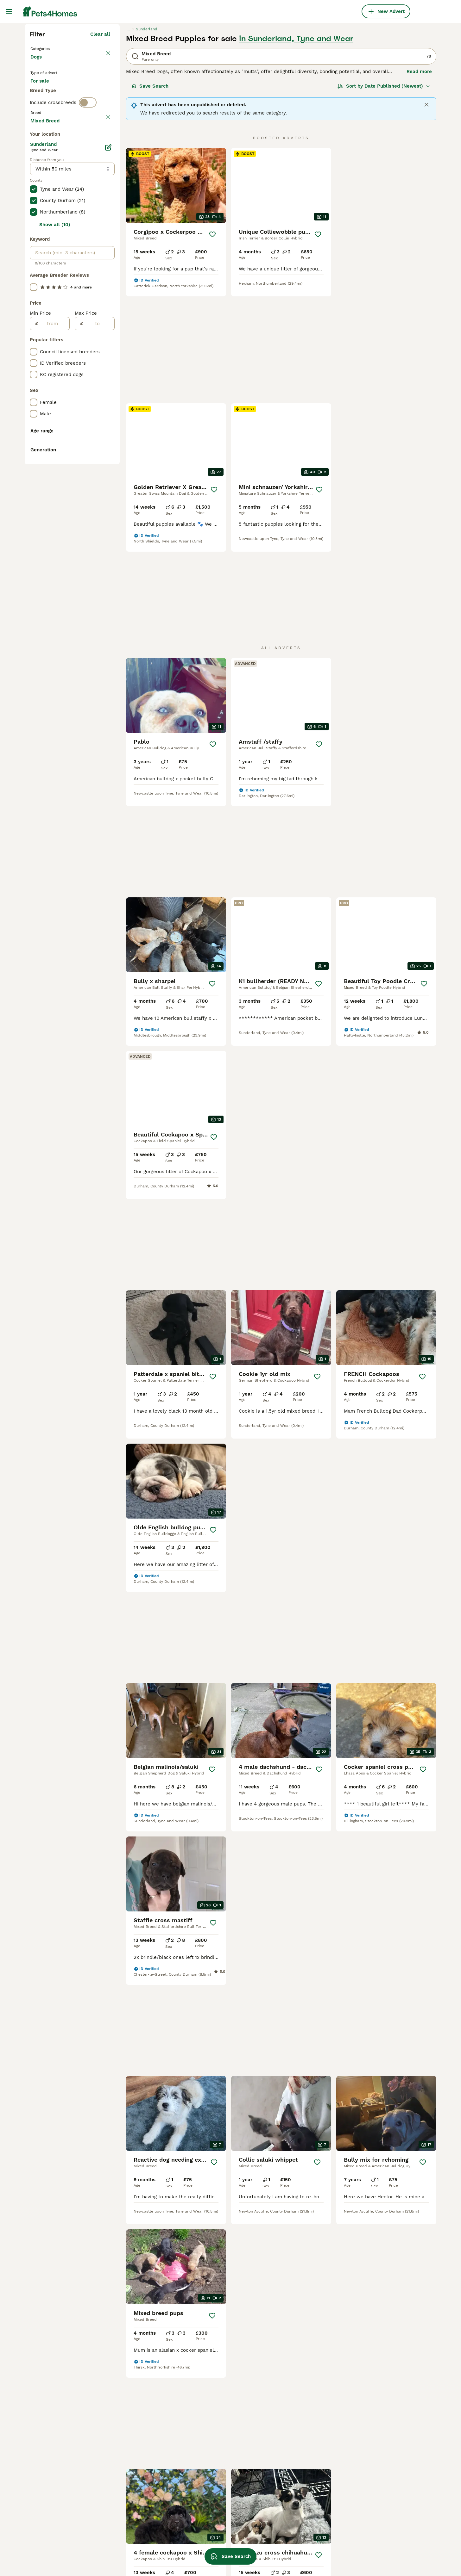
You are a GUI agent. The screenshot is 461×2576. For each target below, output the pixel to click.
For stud (44, 221)
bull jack (202, 2450)
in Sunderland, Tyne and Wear (296, 152)
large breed (287, 2461)
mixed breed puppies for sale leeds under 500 (63, 2547)
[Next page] (318, 2015)
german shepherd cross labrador (230, 2541)
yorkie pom (368, 2541)
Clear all (100, 148)
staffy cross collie (132, 2468)
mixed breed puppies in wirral (64, 2456)
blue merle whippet (378, 2473)
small (198, 2439)
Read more (419, 185)
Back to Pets (46, 162)
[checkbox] (33, 288)
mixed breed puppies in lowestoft (57, 2529)
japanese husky (292, 2496)
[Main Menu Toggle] (9, 11)
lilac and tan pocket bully (222, 2530)
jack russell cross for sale (222, 2461)
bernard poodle (291, 2439)
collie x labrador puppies (140, 2490)
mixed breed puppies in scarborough (57, 2471)
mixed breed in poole (54, 2485)
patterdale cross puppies (383, 2484)
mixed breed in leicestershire (63, 2514)
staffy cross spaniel (296, 2507)
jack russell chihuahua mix (305, 2473)
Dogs (37, 177)
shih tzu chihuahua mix (138, 2536)
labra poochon (290, 2552)
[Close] (426, 218)
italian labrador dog (214, 2496)
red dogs (202, 2473)
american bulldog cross (301, 2530)
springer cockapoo (376, 2450)
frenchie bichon (210, 2518)
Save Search (150, 200)
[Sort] (384, 200)
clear (104, 259)
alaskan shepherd (375, 2461)
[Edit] (108, 431)
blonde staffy (370, 2530)
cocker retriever (130, 2502)
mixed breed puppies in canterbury (57, 2500)
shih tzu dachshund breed (304, 2541)
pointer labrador (373, 2496)
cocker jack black (212, 2484)
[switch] (88, 245)
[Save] (212, 348)
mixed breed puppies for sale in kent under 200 (66, 2442)
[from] (53, 607)
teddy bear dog (128, 2525)
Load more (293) (90, 403)
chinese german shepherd (222, 2507)
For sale (44, 206)
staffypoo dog (290, 2484)
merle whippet (290, 2450)
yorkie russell (370, 2518)
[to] (98, 607)
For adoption (82, 206)
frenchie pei (125, 2547)
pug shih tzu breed (376, 2507)
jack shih (365, 2439)
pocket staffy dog (294, 2518)
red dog (120, 2513)
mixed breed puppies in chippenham (138, 2453)
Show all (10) (54, 508)
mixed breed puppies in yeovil (145, 2439)
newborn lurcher (130, 2479)
